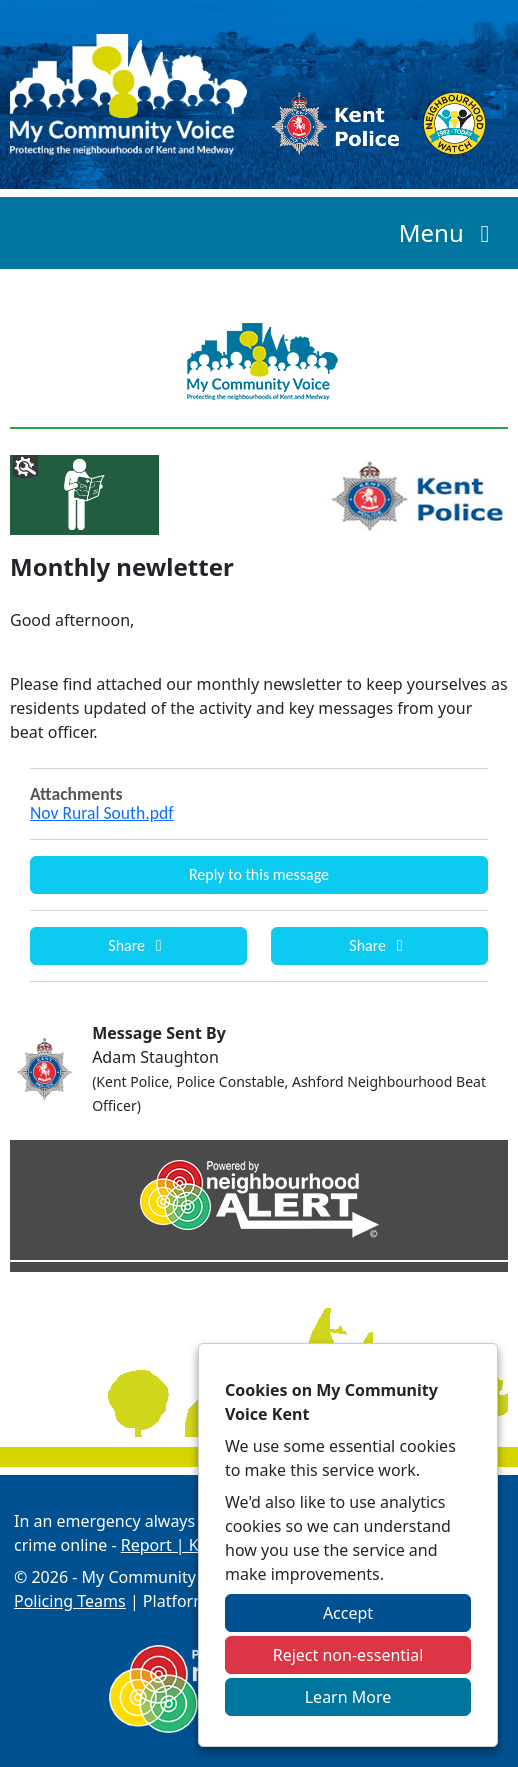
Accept (348, 1613)
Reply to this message (259, 874)
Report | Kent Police (196, 1545)
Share (138, 945)
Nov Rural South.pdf (102, 813)
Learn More (348, 1697)
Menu (449, 232)
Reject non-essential (348, 1655)
